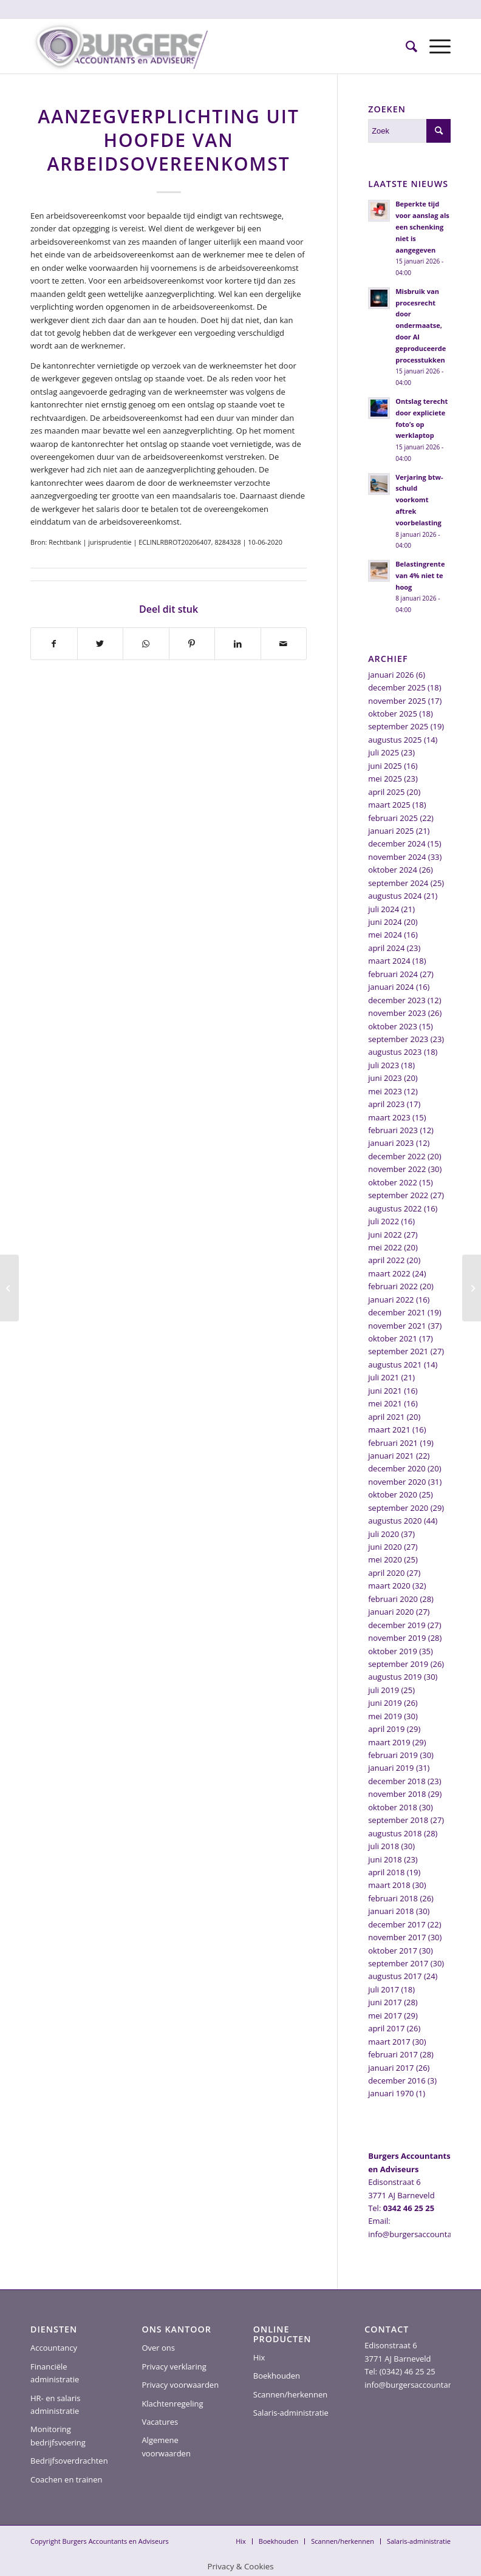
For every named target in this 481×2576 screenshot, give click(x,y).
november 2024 (397, 856)
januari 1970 (391, 2093)
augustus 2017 (394, 1976)
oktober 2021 (392, 1338)
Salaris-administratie (291, 2412)
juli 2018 (383, 1846)
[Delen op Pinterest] (192, 643)
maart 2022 (389, 1273)
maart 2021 (389, 1429)
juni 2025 (385, 765)
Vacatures (160, 2421)
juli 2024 (383, 909)
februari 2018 (393, 1898)
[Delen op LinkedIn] (238, 643)
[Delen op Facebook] (54, 643)
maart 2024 (389, 960)
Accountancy (53, 2347)
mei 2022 (385, 1247)
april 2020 (386, 1572)
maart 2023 (389, 1117)
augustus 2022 (394, 1208)
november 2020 (397, 1481)
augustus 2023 (394, 1051)
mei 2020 (385, 1559)
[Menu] (434, 46)
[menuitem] (405, 46)
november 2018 (397, 1793)
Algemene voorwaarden (166, 2446)
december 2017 (397, 1924)
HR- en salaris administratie (55, 2404)
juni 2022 (385, 1234)
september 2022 (398, 1195)
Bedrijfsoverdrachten (69, 2460)
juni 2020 (385, 1546)
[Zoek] (405, 46)
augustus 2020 (394, 1520)
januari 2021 (391, 1455)
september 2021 (398, 1351)
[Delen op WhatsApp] (146, 643)
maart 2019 (389, 1742)
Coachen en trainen (66, 2479)
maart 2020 (389, 1585)
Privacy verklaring (174, 2366)
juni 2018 (385, 1859)
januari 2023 (391, 1142)
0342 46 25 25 (408, 2208)
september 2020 (398, 1507)
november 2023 (397, 1012)
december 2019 (397, 1625)
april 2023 (386, 1104)
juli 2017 (383, 1989)
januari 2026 (391, 674)
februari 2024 (393, 974)
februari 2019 (393, 1755)
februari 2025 (393, 818)
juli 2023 (383, 1065)
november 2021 (397, 1325)
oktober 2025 (392, 713)
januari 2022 (391, 1299)
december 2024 (397, 843)
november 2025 (397, 700)
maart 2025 (389, 804)
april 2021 (386, 1416)
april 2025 (386, 791)
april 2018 (386, 1872)
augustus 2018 (394, 1833)
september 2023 (398, 1039)
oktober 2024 (392, 869)
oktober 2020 (392, 1494)
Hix (259, 2357)
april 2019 (386, 1728)
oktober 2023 (392, 1026)
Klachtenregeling (172, 2403)
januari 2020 (391, 1611)
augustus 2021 (394, 1364)
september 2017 (398, 1963)
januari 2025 (391, 830)
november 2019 (397, 1637)
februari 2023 (393, 1130)
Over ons (158, 2347)
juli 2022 (383, 1221)
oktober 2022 (392, 1182)
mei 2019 (385, 1716)
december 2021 (397, 1312)
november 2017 (397, 1937)
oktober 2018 (392, 1807)
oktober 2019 (392, 1651)
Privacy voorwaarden (180, 2384)
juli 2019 (383, 1690)
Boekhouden (276, 2375)
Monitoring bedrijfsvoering (58, 2435)
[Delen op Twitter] (100, 643)
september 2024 (398, 882)
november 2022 (397, 1169)
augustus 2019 (394, 1676)
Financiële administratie (54, 2373)
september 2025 (398, 726)
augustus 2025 (394, 739)
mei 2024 (385, 934)
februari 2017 (393, 2054)
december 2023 (397, 1000)
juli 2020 (383, 1533)
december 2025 (397, 687)
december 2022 (397, 1156)
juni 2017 (385, 2002)
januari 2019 (391, 1767)
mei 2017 (385, 2015)
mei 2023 (385, 1091)
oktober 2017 (392, 1950)
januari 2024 (391, 986)
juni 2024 (385, 921)
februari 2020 (393, 1598)
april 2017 (386, 2028)
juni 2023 (385, 1077)
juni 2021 (385, 1390)
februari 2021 (393, 1442)
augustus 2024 (394, 895)
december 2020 (397, 1468)
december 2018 (397, 1781)
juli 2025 (383, 752)
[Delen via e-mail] (284, 643)
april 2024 (386, 947)
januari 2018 (391, 1911)
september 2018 (398, 1819)
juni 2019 (385, 1702)
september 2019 (398, 1663)
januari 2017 (391, 2067)
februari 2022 (393, 1286)
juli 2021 (383, 1377)
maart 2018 (389, 1884)
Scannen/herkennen (290, 2394)
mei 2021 (385, 1403)
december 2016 (397, 2080)
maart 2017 (389, 2041)
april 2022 (386, 1260)
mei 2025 (385, 778)
